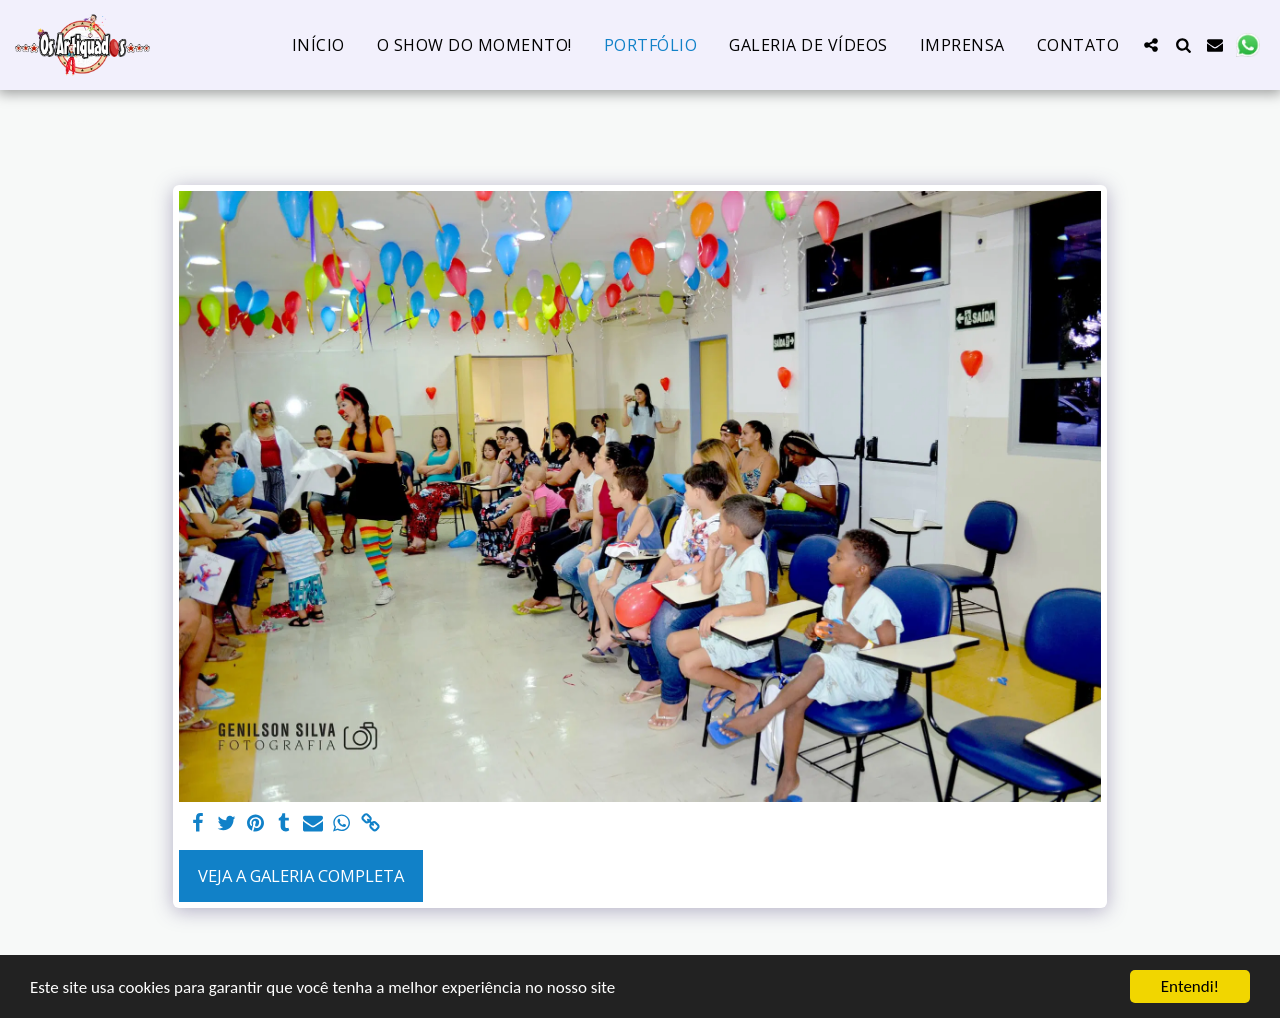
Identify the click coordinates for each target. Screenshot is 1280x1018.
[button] (1151, 45)
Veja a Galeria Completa (301, 875)
